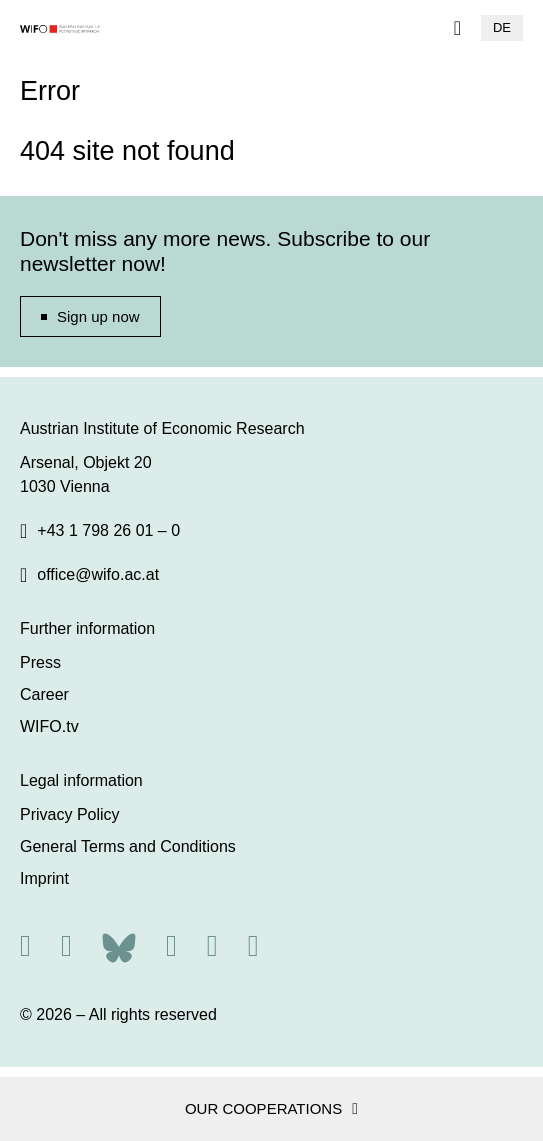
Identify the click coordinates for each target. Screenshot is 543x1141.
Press (40, 662)
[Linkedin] (212, 945)
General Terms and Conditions (128, 846)
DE (502, 27)
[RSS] (25, 945)
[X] (66, 945)
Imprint (44, 878)
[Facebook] (171, 945)
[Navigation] (457, 28)
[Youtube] (253, 945)
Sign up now (98, 316)
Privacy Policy (70, 814)
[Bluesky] (119, 945)
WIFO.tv (49, 726)
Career (44, 694)
